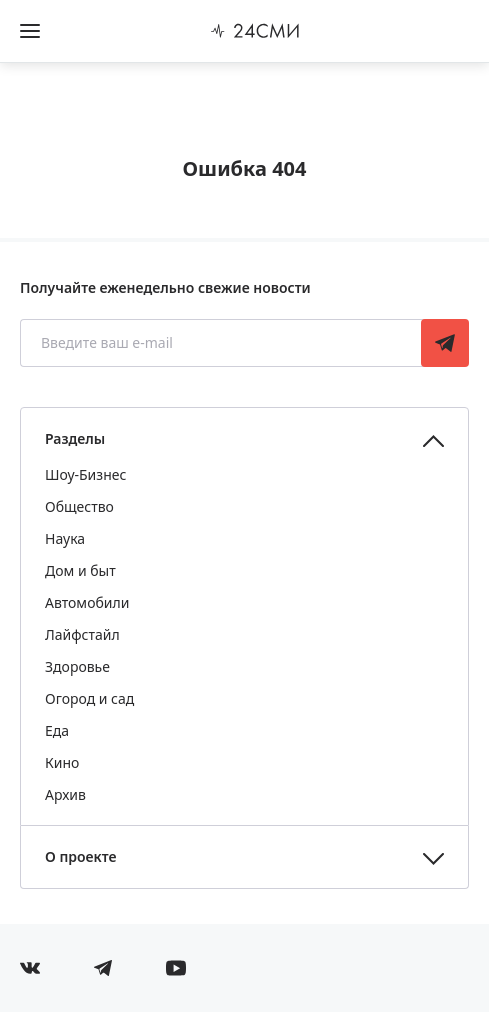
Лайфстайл (82, 634)
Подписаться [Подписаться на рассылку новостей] (445, 343)
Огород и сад (89, 698)
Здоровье (77, 666)
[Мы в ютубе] (176, 968)
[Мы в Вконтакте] (30, 968)
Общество (79, 506)
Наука (65, 538)
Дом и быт (80, 570)
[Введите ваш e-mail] (222, 343)
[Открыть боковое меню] (30, 31)
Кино (62, 762)
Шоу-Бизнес (85, 474)
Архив (65, 794)
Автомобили (87, 602)
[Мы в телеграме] (103, 968)
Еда (57, 730)
